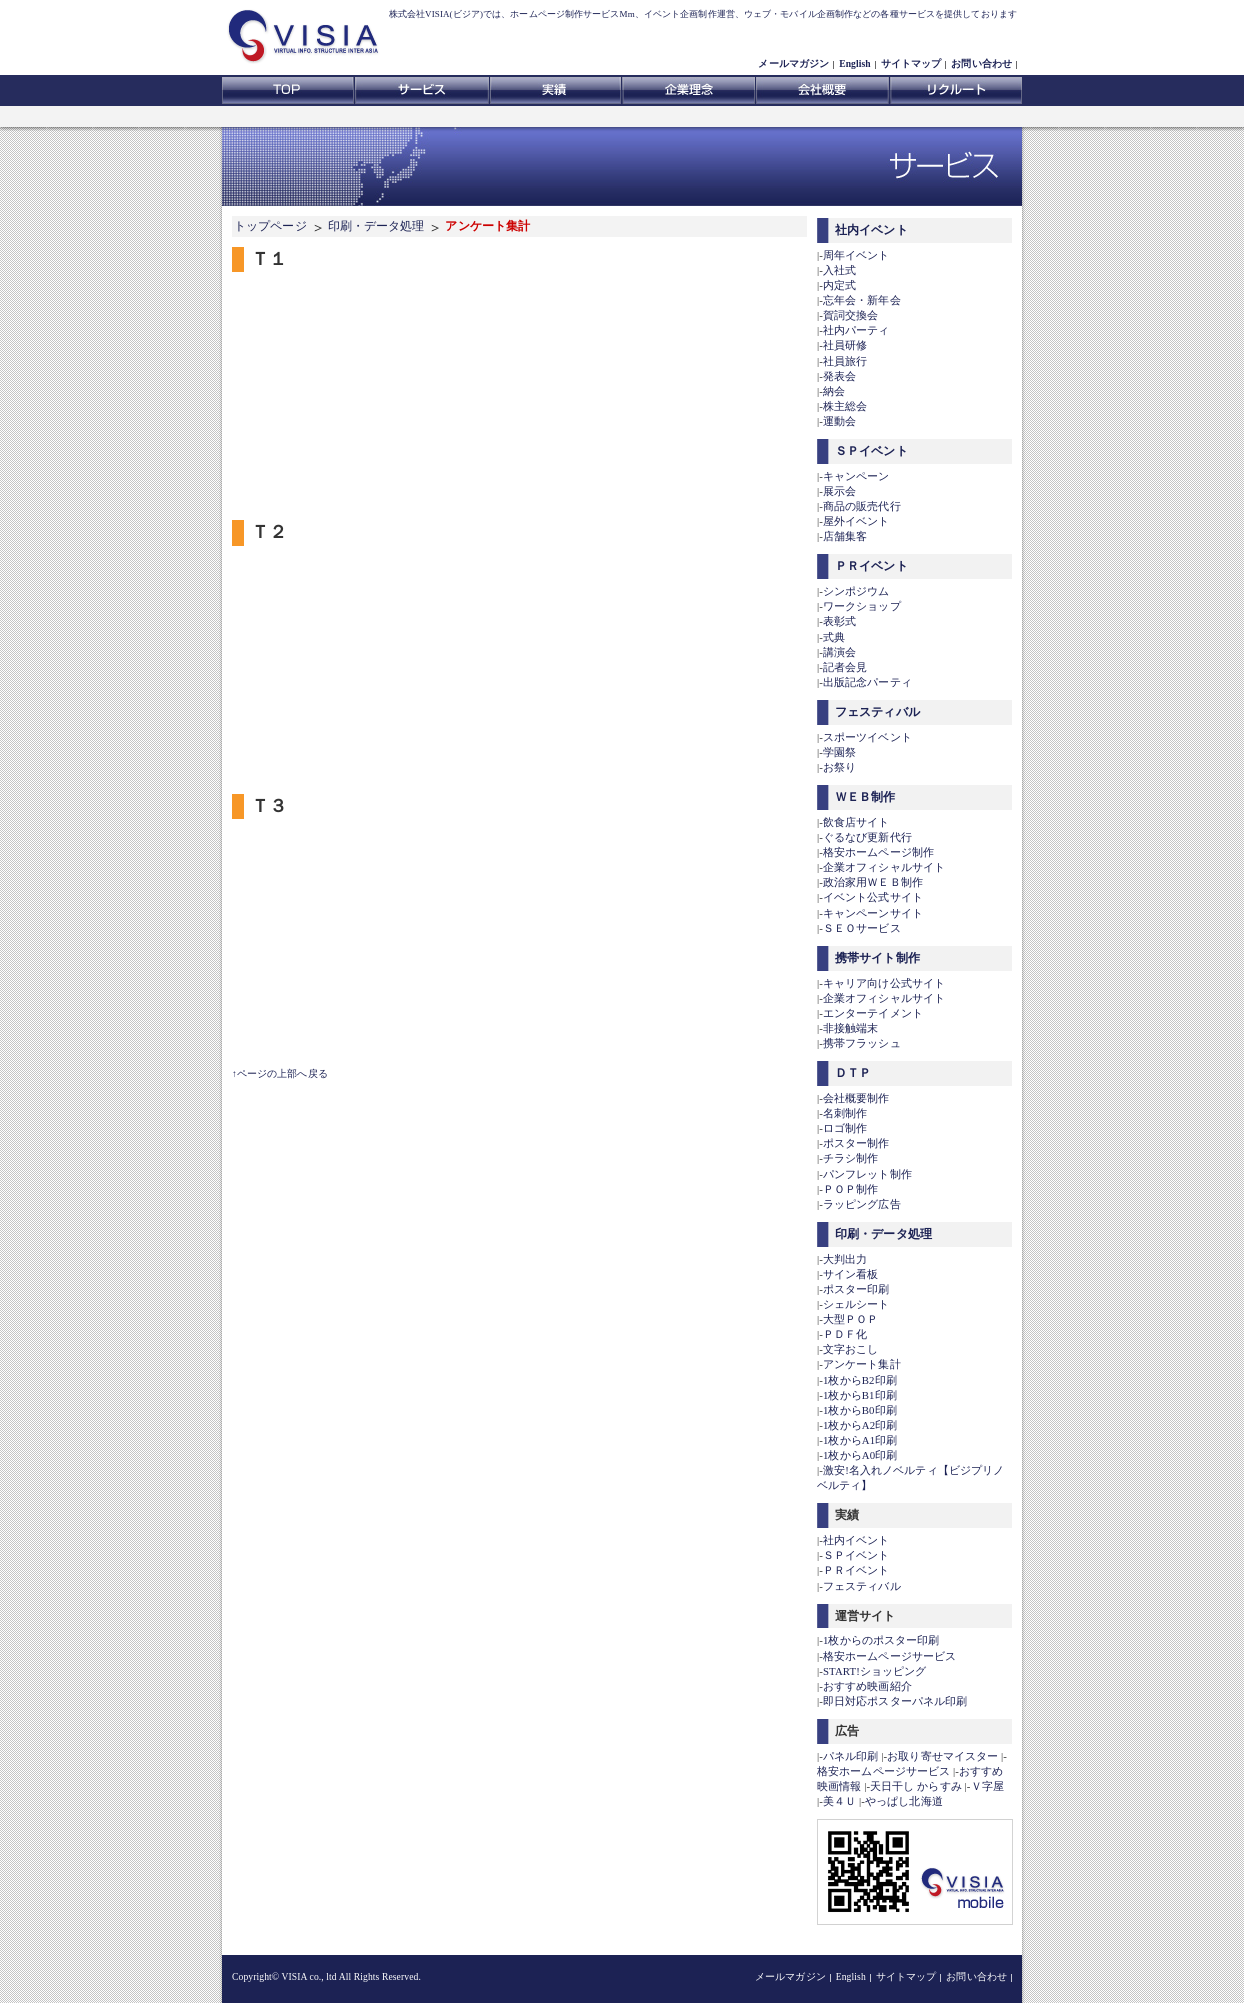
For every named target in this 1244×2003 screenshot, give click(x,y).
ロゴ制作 (845, 1128)
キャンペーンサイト (873, 913)
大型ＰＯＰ (851, 1319)
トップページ (270, 226)
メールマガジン (793, 63)
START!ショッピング (874, 1671)
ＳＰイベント (871, 451)
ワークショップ (862, 606)
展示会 (839, 491)
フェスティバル (877, 712)
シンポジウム (856, 591)
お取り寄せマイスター (942, 1756)
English (855, 63)
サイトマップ (911, 63)
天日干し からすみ (916, 1786)
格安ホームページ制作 (878, 852)
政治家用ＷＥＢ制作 (873, 882)
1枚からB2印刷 (860, 1380)
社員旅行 (845, 361)
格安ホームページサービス (889, 1656)
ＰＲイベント (871, 566)
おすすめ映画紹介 (867, 1686)
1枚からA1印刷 (860, 1440)
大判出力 (845, 1259)
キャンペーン (856, 476)
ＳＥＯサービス (862, 928)
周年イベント (856, 255)
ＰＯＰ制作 (851, 1189)
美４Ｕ (839, 1801)
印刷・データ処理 (376, 226)
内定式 (839, 285)
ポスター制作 (856, 1143)
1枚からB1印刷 (860, 1395)
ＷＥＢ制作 (865, 797)
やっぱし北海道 (904, 1801)
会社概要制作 (856, 1098)
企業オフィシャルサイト (884, 867)
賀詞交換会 (851, 315)
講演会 (839, 652)
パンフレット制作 (867, 1174)
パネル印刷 (851, 1756)
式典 (834, 637)
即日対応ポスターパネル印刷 (895, 1701)
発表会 (839, 376)
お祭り (839, 767)
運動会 (839, 421)
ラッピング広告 (862, 1204)
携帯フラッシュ (862, 1043)
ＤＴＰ (853, 1073)
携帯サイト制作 (877, 958)
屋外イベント (856, 521)
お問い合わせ (981, 63)
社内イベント (871, 230)
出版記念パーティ (867, 682)
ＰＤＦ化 (845, 1334)
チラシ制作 (851, 1158)
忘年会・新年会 (862, 300)
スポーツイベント (867, 737)
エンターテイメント (873, 1013)
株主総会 (845, 406)
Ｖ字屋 (987, 1786)
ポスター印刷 (856, 1289)
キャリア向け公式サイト (884, 983)
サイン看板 (851, 1274)
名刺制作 (845, 1113)
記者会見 (845, 667)
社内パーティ (856, 330)
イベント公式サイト (873, 897)
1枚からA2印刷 (860, 1425)
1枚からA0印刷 (860, 1455)
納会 (834, 391)
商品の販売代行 (862, 506)
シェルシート (856, 1304)
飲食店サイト (856, 822)
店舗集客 (845, 536)
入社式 (839, 270)
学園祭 (839, 752)
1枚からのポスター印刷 (881, 1640)
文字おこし (851, 1349)
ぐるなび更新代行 (867, 837)
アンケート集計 (862, 1364)
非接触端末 (851, 1028)
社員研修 (845, 345)
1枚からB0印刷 (860, 1410)
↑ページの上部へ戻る (280, 1073)
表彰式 (839, 621)
